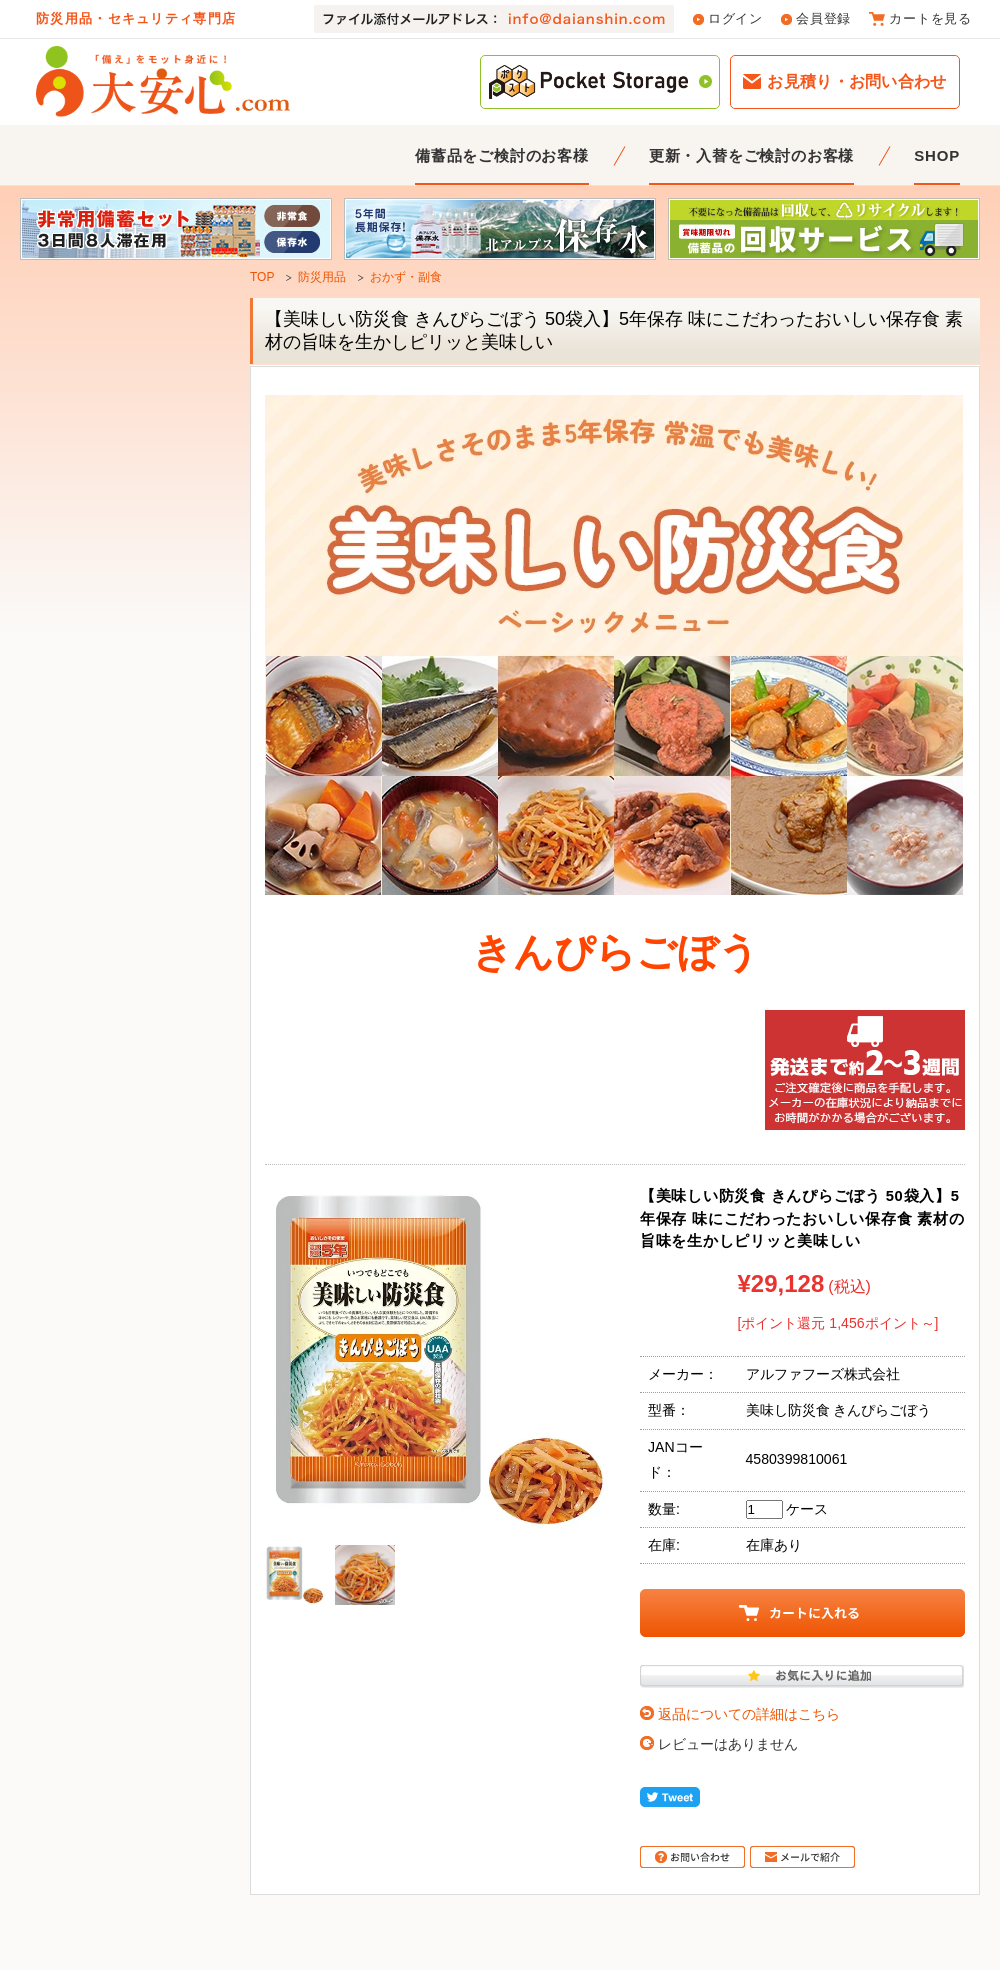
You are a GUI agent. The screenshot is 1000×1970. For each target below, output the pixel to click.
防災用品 (322, 277)
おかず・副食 (406, 277)
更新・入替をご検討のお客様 (751, 155)
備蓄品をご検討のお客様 (502, 155)
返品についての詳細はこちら (749, 1714)
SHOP (937, 155)
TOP (262, 277)
